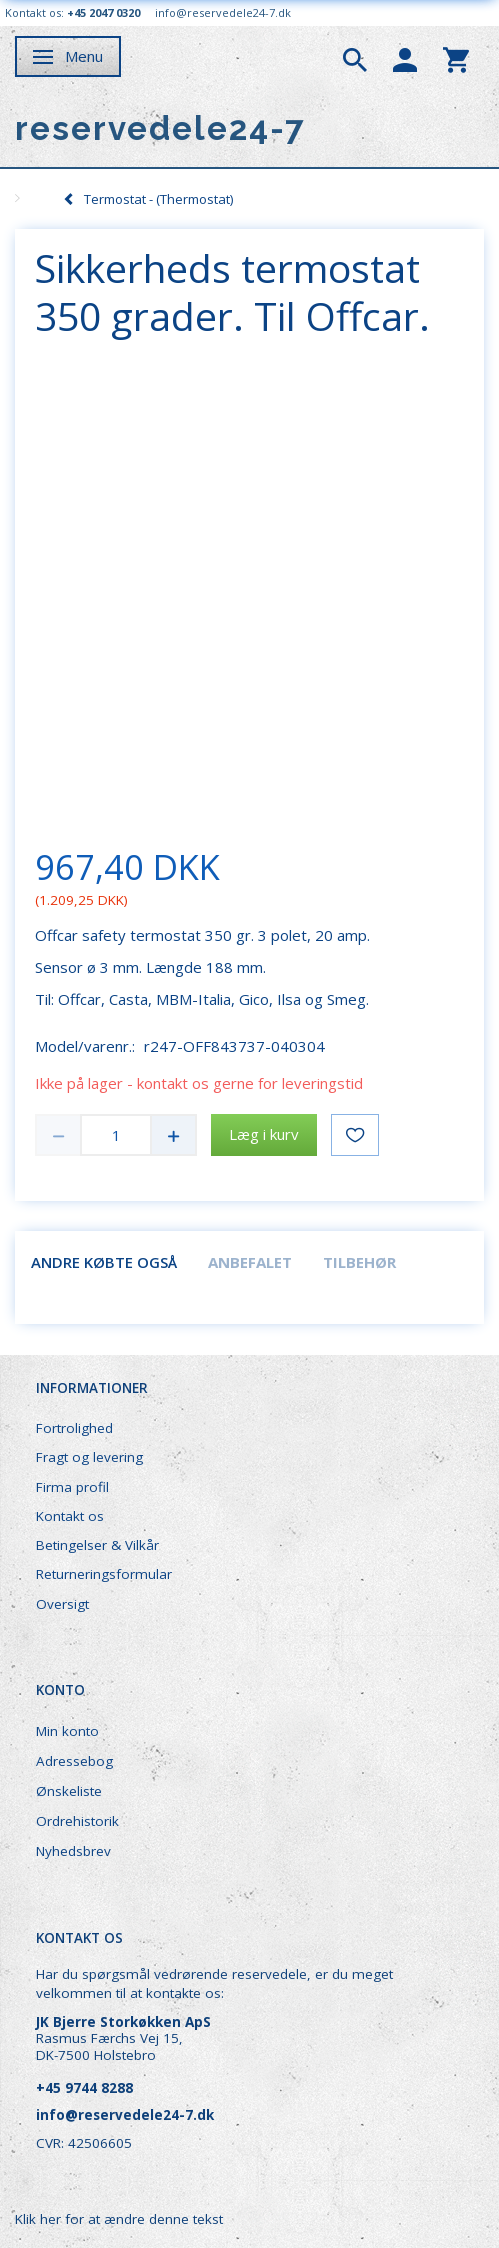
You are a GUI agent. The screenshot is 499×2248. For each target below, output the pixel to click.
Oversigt (62, 1604)
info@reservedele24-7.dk (223, 12)
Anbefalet (250, 1262)
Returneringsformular (104, 1574)
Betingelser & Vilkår (97, 1545)
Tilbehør (359, 1262)
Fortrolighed (74, 1428)
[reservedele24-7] (160, 128)
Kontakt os (70, 1516)
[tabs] (355, 58)
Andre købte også (104, 1262)
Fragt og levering (89, 1457)
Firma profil (72, 1487)
